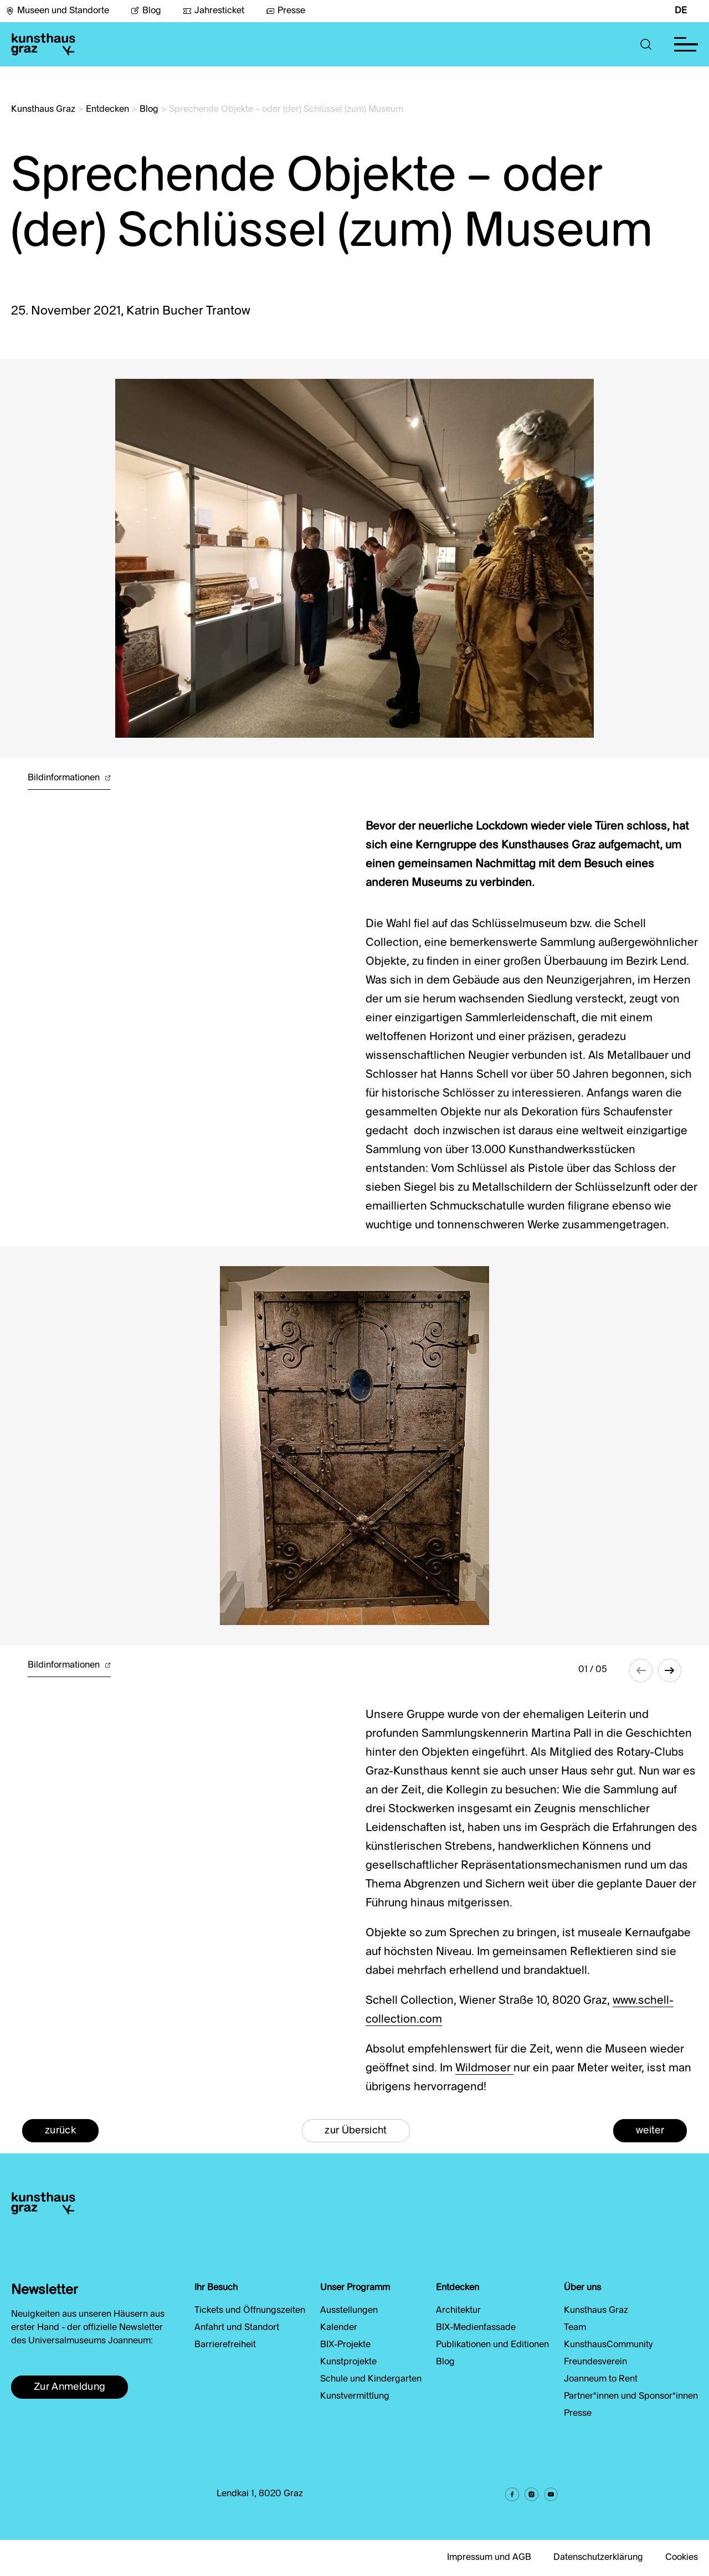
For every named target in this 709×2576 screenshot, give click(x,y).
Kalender (338, 2327)
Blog (146, 11)
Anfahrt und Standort (236, 2327)
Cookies (681, 2557)
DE (681, 11)
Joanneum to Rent (601, 2379)
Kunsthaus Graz (43, 109)
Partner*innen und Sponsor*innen (631, 2396)
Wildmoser (484, 2068)
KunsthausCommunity (608, 2345)
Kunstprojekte (348, 2362)
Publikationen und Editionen (492, 2345)
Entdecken (107, 109)
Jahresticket (213, 11)
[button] (646, 44)
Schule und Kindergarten (371, 2379)
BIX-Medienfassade (476, 2327)
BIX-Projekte (345, 2345)
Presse (285, 11)
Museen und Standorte (57, 11)
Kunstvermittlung (354, 2396)
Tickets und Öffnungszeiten (249, 2310)
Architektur (458, 2310)
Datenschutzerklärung (598, 2557)
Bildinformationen (69, 778)
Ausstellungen (349, 2310)
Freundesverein (595, 2362)
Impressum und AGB (489, 2557)
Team (575, 2327)
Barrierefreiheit (225, 2345)
